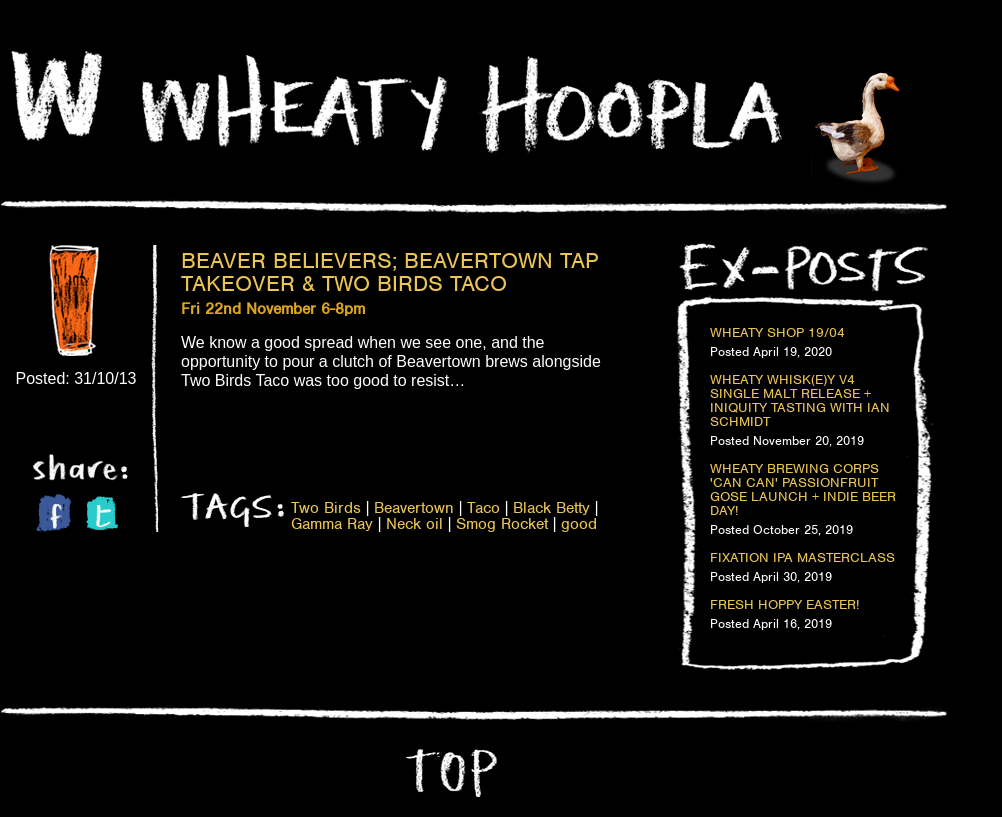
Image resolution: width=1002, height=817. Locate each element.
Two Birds (326, 508)
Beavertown (414, 508)
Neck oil (414, 524)
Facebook (53, 512)
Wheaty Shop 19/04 (777, 333)
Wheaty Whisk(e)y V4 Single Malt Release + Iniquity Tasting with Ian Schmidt (800, 401)
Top (449, 773)
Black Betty (551, 508)
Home (57, 96)
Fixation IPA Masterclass (802, 558)
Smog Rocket (502, 524)
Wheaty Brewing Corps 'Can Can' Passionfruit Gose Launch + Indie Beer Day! (803, 490)
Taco (483, 508)
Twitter (102, 513)
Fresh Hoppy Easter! (784, 605)
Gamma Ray (332, 524)
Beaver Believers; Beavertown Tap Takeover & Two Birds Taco (390, 271)
